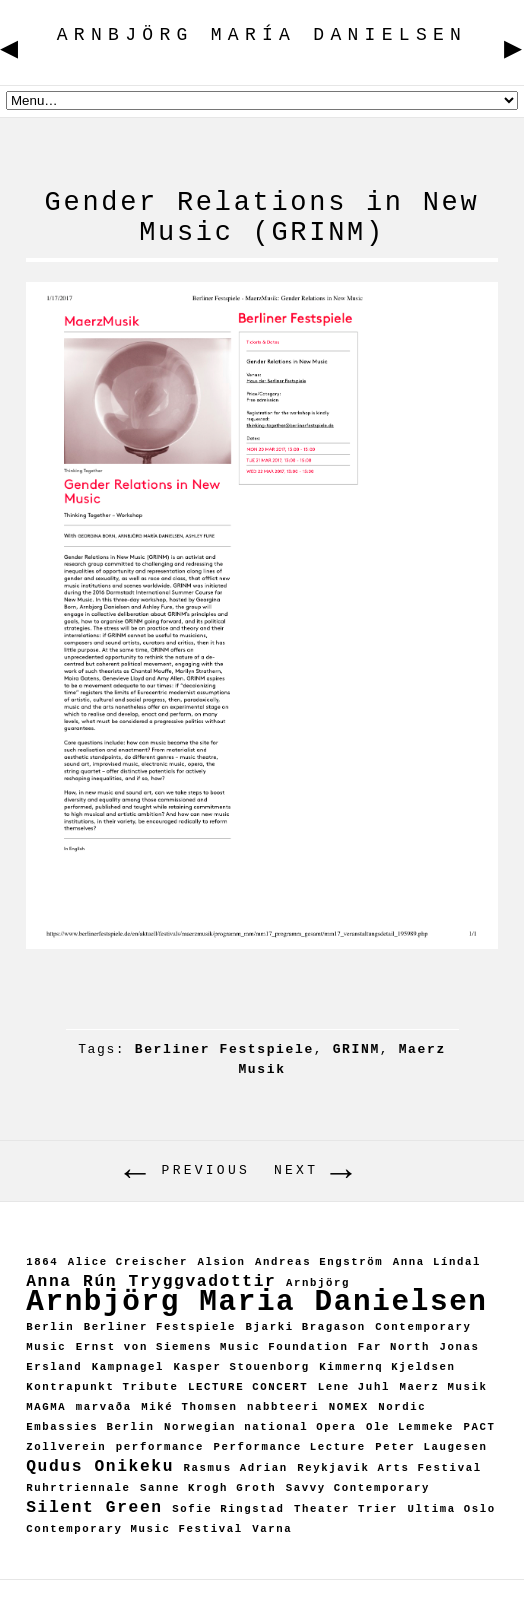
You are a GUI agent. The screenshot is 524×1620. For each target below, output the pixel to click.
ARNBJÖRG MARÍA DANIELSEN (191, 1599)
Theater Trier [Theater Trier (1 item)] (346, 1509)
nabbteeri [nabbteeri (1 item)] (283, 1407)
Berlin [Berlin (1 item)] (50, 1327)
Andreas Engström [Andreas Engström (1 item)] (319, 1262)
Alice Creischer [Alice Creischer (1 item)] (128, 1262)
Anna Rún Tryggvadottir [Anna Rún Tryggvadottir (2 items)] (151, 1281)
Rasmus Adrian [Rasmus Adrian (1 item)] (236, 1468)
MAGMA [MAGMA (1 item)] (46, 1407)
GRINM (356, 1049)
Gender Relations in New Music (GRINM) (262, 218)
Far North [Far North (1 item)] (394, 1347)
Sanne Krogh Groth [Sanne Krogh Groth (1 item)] (208, 1488)
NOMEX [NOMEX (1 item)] (349, 1407)
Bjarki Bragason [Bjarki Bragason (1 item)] (306, 1327)
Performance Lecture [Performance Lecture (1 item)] (289, 1447)
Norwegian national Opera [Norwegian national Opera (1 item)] (260, 1427)
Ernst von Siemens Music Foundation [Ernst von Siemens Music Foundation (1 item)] (212, 1347)
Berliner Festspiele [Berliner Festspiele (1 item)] (160, 1327)
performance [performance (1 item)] (160, 1447)
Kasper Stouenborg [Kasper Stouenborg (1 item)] (241, 1367)
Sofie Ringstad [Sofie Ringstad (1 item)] (228, 1509)
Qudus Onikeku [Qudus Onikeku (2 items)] (100, 1466)
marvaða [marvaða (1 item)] (104, 1407)
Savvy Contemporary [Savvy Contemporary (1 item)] (358, 1488)
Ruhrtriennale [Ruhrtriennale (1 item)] (78, 1488)
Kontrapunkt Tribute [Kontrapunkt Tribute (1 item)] (102, 1387)
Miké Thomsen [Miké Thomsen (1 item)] (189, 1407)
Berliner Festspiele (224, 1049)
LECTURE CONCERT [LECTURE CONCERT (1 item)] (248, 1387)
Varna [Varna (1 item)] (272, 1529)
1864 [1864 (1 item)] (42, 1262)
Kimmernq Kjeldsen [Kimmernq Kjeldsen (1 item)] (387, 1367)
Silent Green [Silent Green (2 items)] (94, 1507)
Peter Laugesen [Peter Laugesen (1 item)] (431, 1447)
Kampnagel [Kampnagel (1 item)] (128, 1367)
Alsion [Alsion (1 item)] (221, 1262)
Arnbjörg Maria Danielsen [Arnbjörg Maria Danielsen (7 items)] (256, 1302)
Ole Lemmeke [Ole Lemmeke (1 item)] (410, 1427)
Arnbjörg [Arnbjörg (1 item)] (318, 1283)
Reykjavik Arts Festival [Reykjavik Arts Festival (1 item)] (389, 1468)
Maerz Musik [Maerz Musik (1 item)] (443, 1387)
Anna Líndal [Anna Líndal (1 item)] (437, 1262)
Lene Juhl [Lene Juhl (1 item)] (354, 1387)
